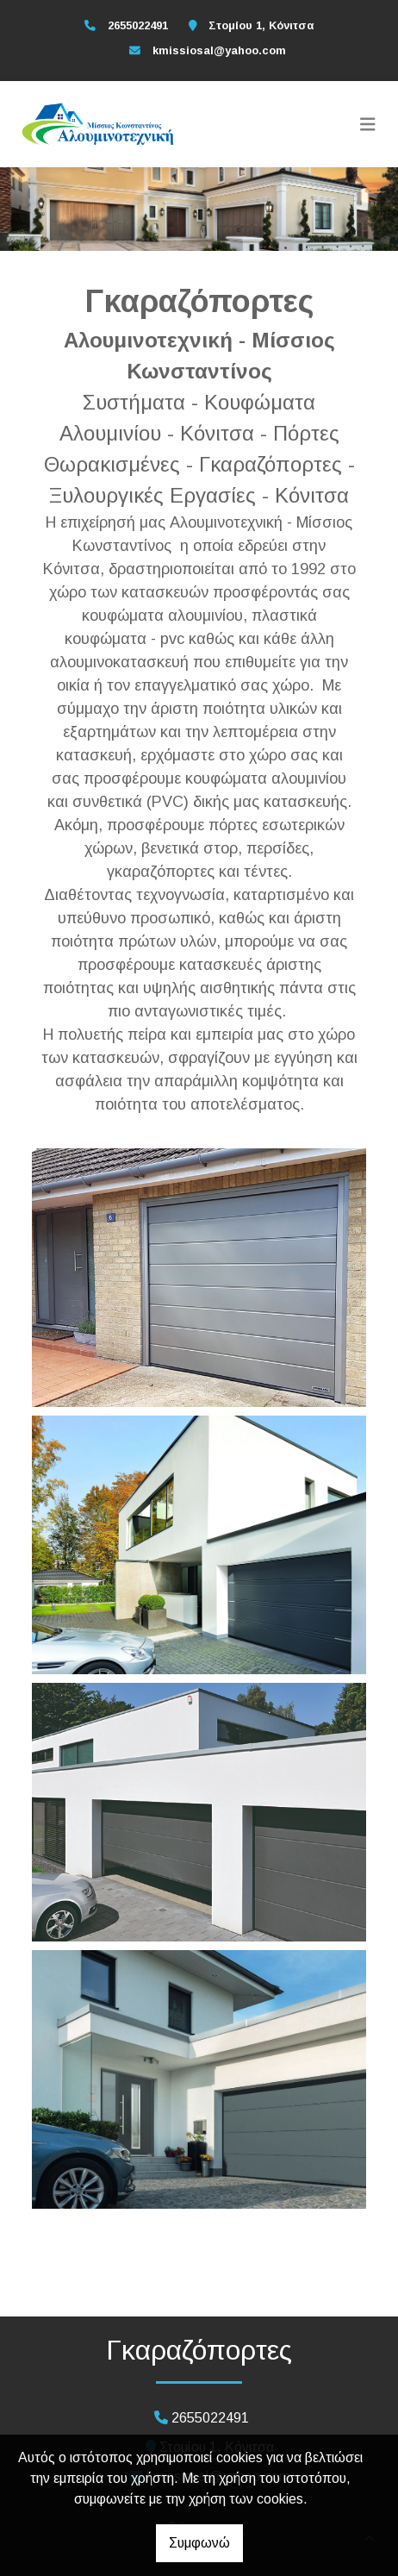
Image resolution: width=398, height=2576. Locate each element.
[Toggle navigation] (368, 124)
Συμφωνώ (199, 2542)
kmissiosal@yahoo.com (219, 50)
